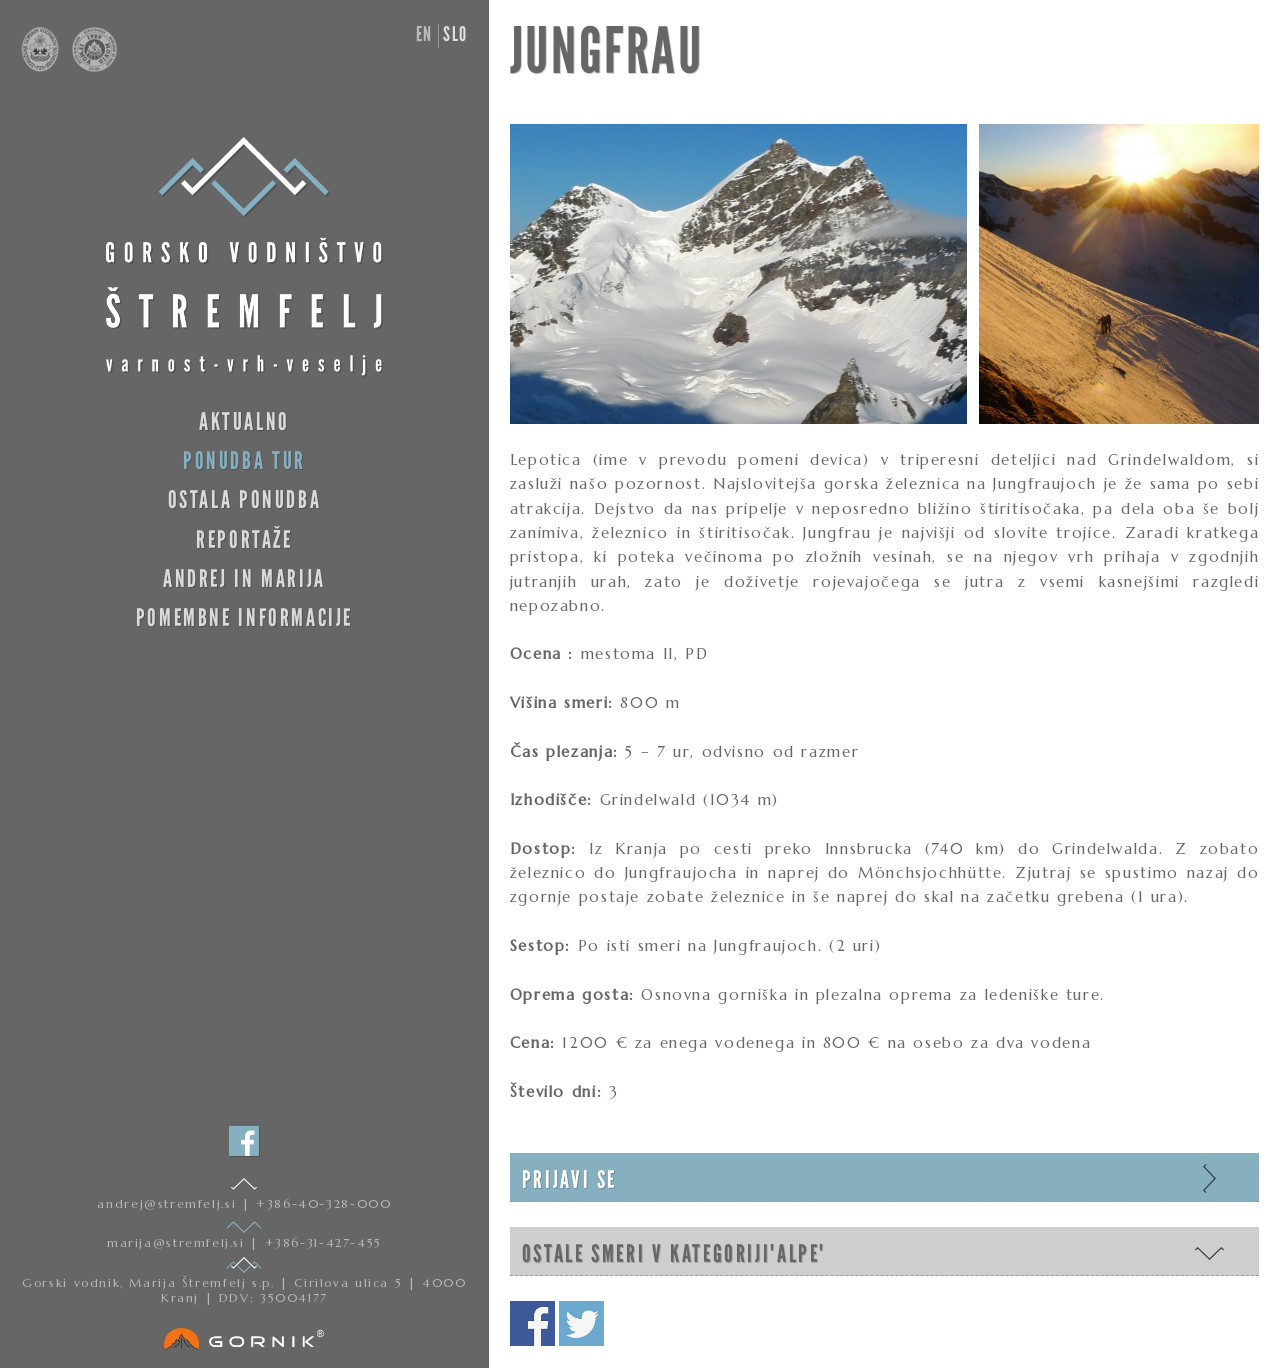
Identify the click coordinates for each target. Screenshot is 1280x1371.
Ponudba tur (244, 460)
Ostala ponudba (245, 499)
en (424, 34)
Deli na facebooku (532, 1323)
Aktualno (244, 421)
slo (455, 34)
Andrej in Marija (244, 578)
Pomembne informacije (244, 617)
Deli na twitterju (581, 1323)
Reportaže (244, 539)
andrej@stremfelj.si (169, 1203)
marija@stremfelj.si (178, 1242)
